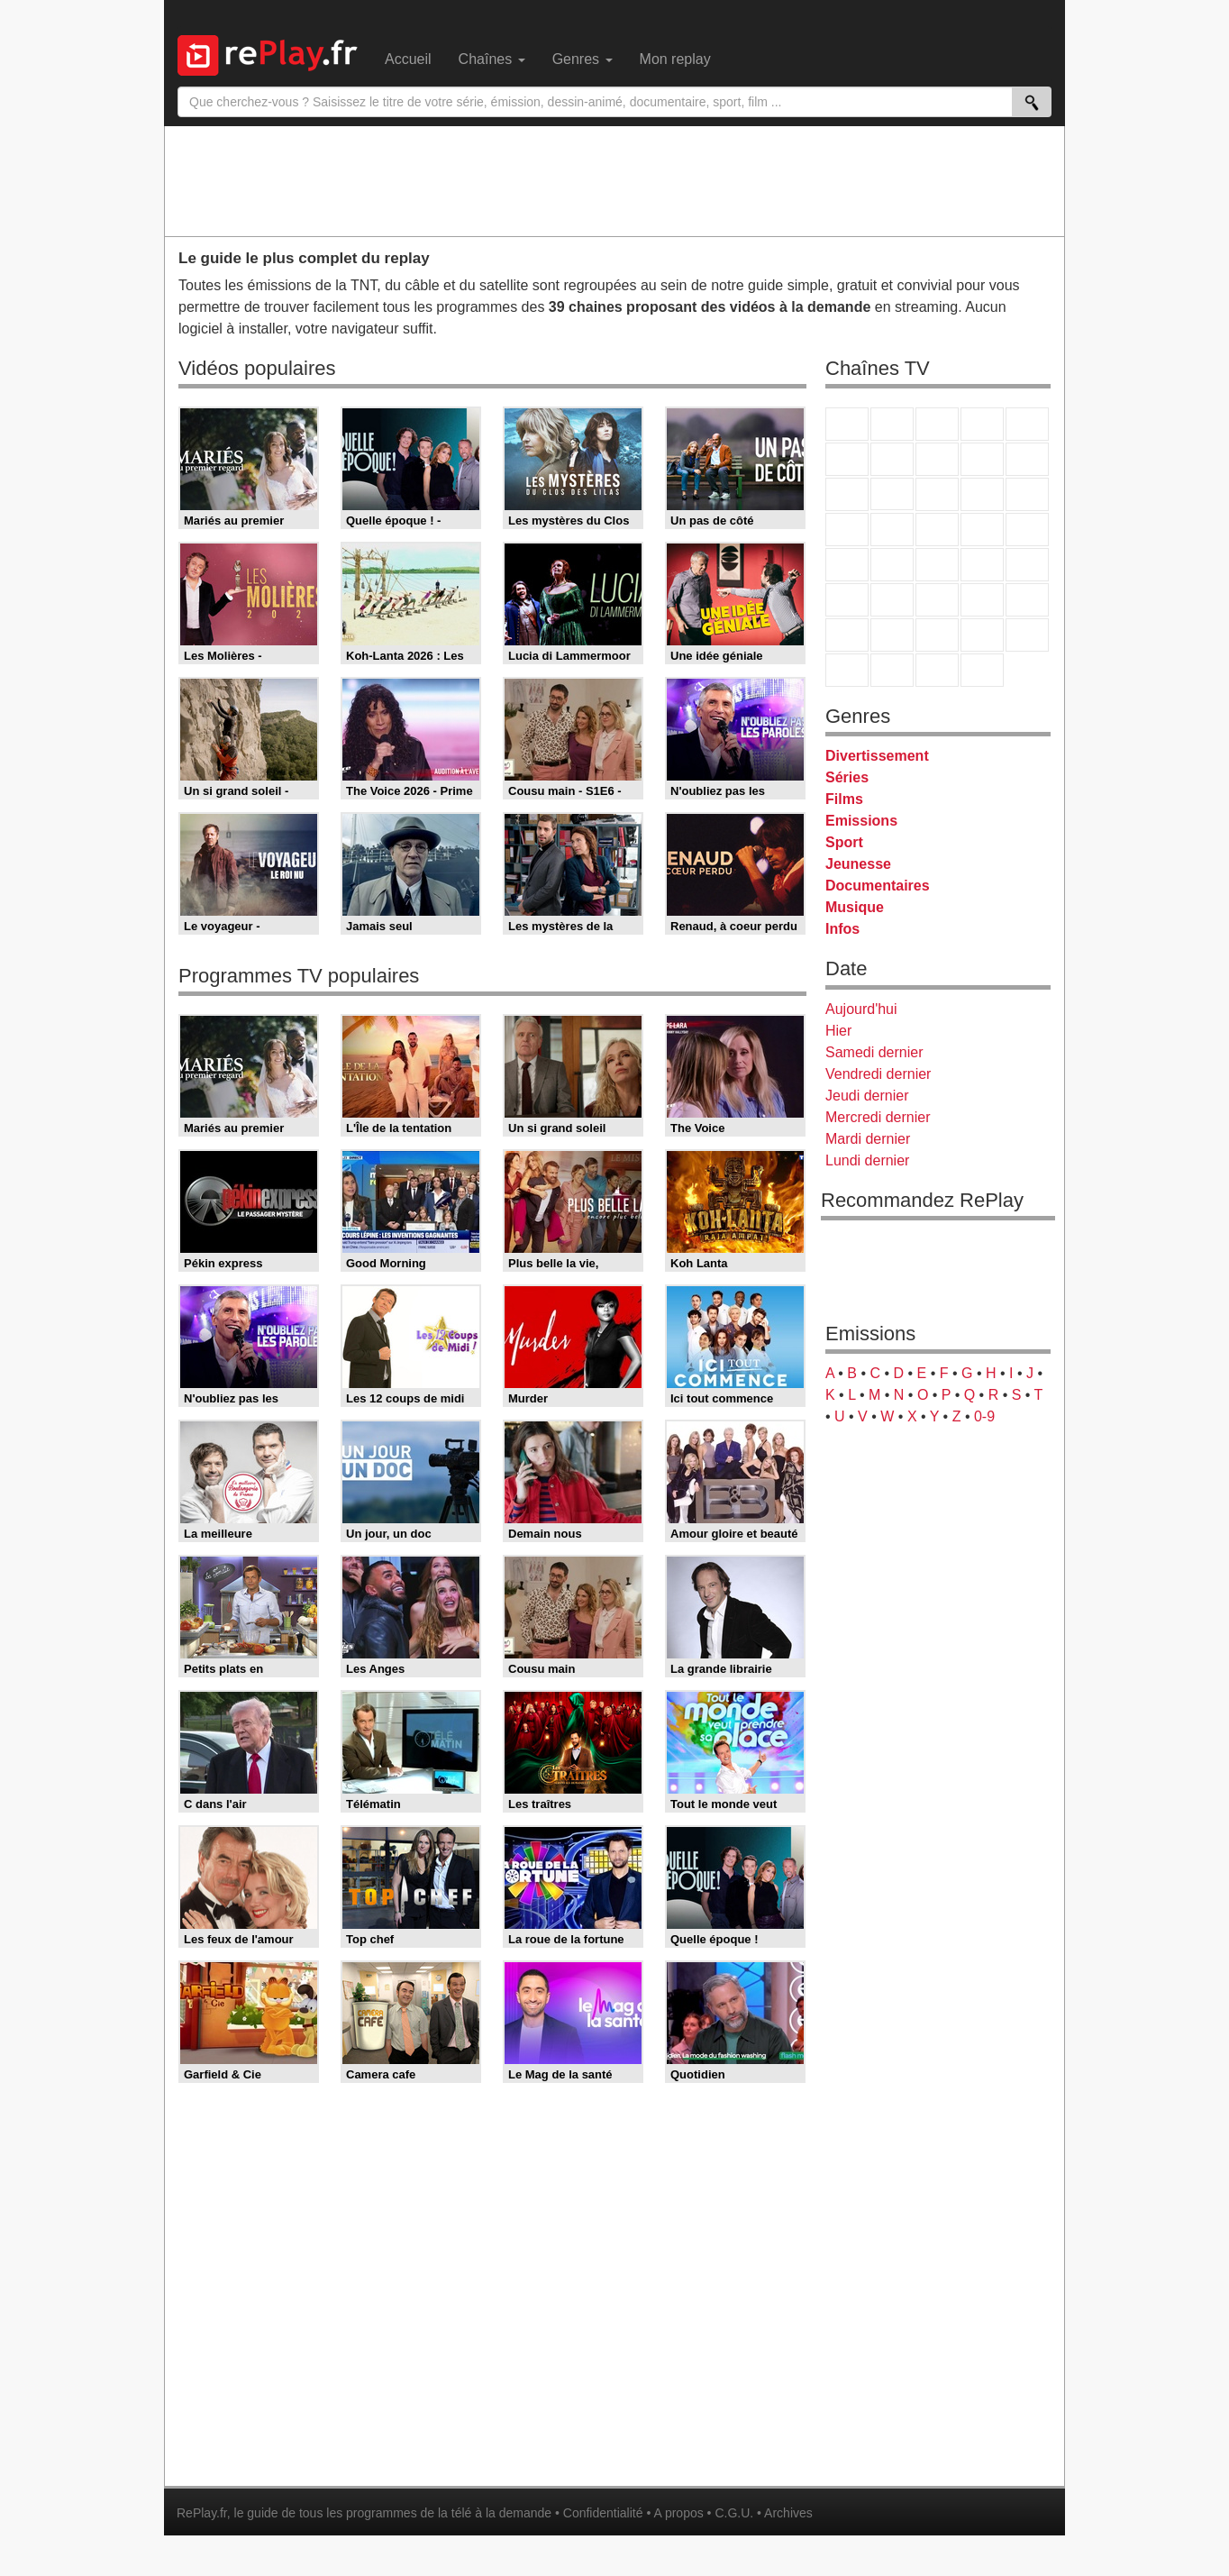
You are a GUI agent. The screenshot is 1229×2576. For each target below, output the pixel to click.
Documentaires (877, 885)
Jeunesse (858, 864)
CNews (937, 564)
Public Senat (937, 670)
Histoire (982, 670)
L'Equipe (1027, 600)
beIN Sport (937, 600)
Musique (854, 907)
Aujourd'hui (861, 1009)
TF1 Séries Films (937, 494)
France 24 (892, 600)
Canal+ (982, 424)
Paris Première (982, 529)
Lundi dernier (867, 1160)
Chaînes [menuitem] (492, 59)
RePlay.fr (202, 2513)
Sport (844, 842)
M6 (847, 459)
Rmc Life (892, 529)
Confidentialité (603, 2513)
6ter (982, 494)
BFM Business (1027, 564)
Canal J (892, 635)
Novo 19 (847, 564)
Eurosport (982, 600)
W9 (937, 459)
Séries (847, 777)
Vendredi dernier (878, 1074)
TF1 (847, 424)
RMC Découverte (1027, 494)
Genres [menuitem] (582, 59)
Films (844, 799)
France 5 (1027, 424)
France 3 (937, 424)
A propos (678, 2513)
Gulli (847, 635)
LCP (892, 670)
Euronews (847, 600)
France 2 (892, 424)
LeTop (847, 670)
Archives (788, 2513)
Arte (892, 459)
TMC (982, 459)
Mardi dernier (867, 1138)
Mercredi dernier (877, 1117)
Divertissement (877, 755)
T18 (1027, 529)
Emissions (861, 820)
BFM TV (982, 564)
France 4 (847, 494)
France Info (892, 564)
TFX (1027, 459)
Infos (842, 928)
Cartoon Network (937, 635)
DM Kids (1027, 635)
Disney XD (982, 635)
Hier (838, 1030)
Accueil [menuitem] (408, 59)
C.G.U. (734, 2513)
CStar (892, 494)
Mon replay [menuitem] (675, 59)
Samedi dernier (874, 1052)
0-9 (984, 1416)
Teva (937, 529)
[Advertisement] (614, 180)
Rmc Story (847, 529)
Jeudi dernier (867, 1095)
